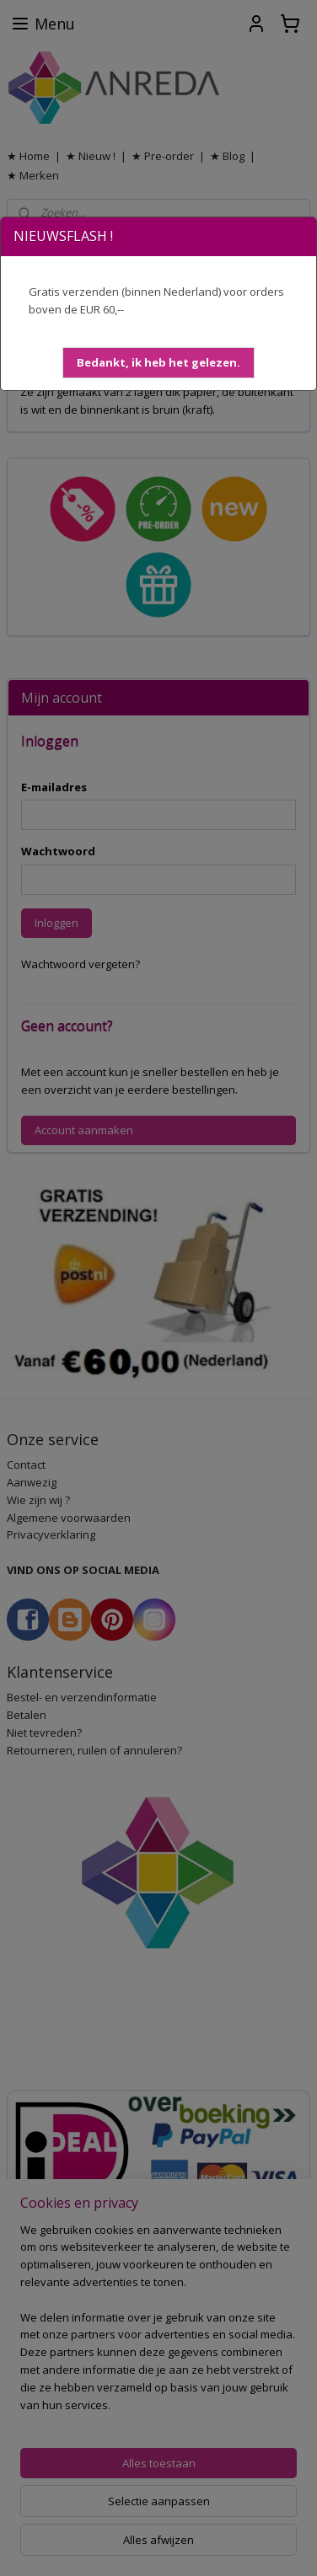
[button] (158, 362)
